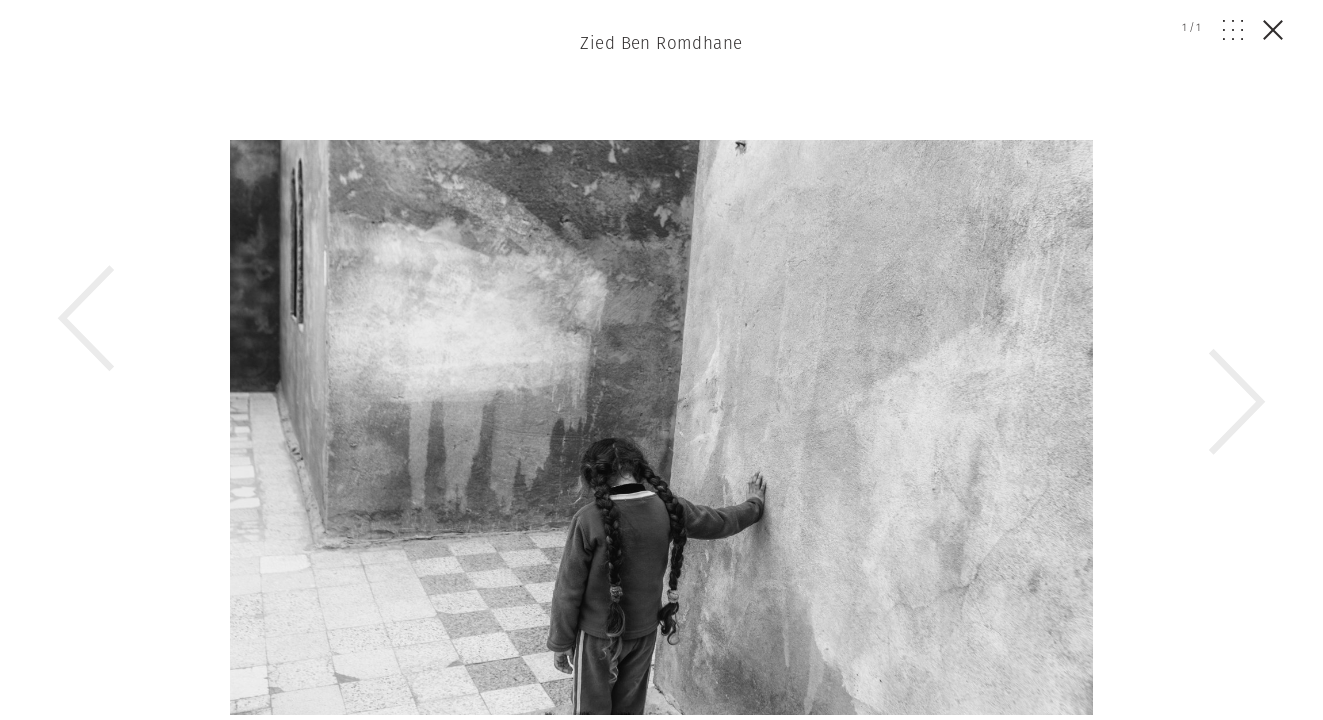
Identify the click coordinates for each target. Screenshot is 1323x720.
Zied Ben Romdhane (661, 43)
